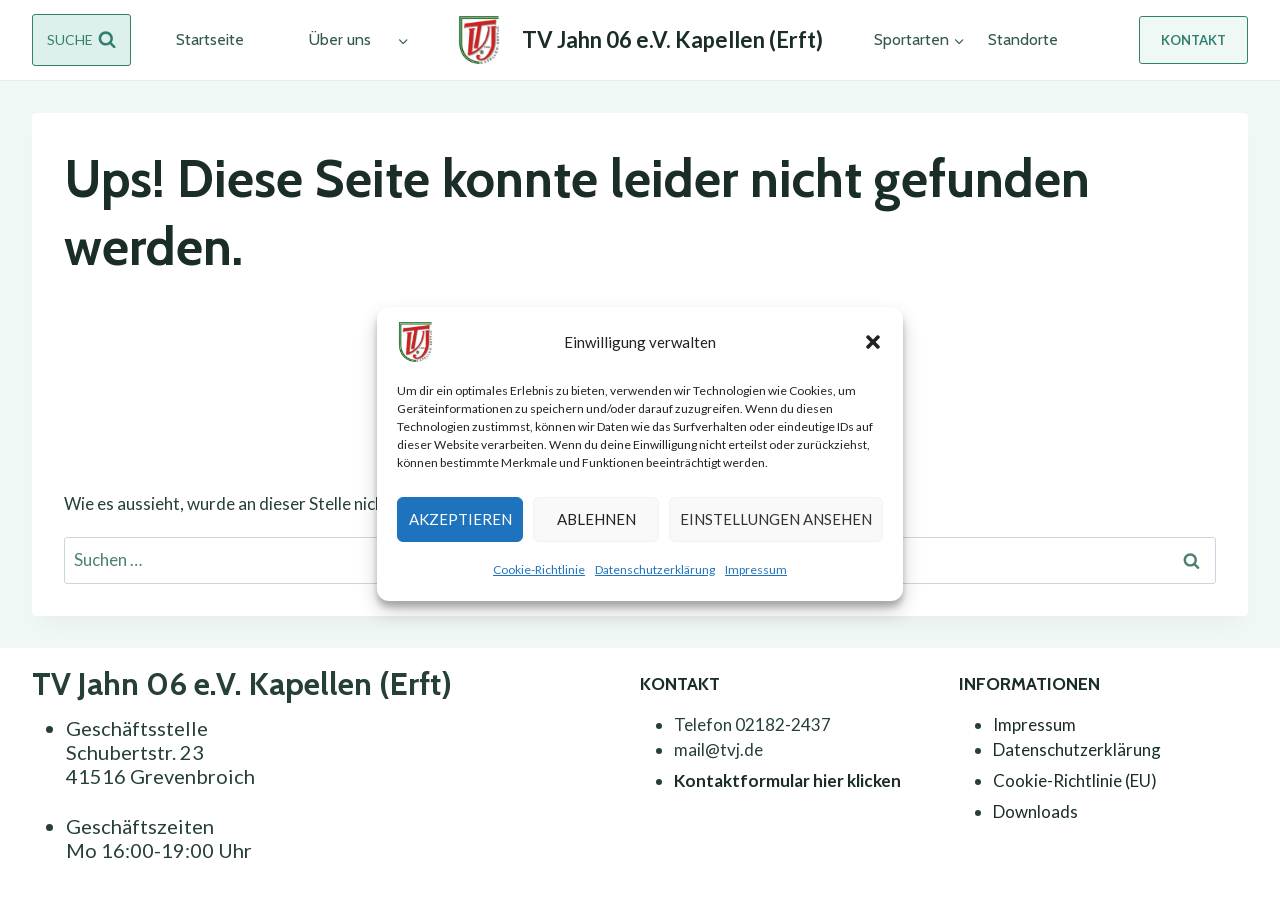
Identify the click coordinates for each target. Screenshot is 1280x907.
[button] (873, 342)
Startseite (210, 39)
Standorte (1023, 39)
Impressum (756, 569)
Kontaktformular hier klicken (787, 780)
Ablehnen (596, 519)
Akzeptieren (460, 519)
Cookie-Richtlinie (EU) (1075, 780)
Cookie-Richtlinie (539, 569)
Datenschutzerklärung (655, 569)
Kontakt (1193, 40)
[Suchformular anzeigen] (81, 40)
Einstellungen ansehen (776, 519)
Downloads (1035, 811)
